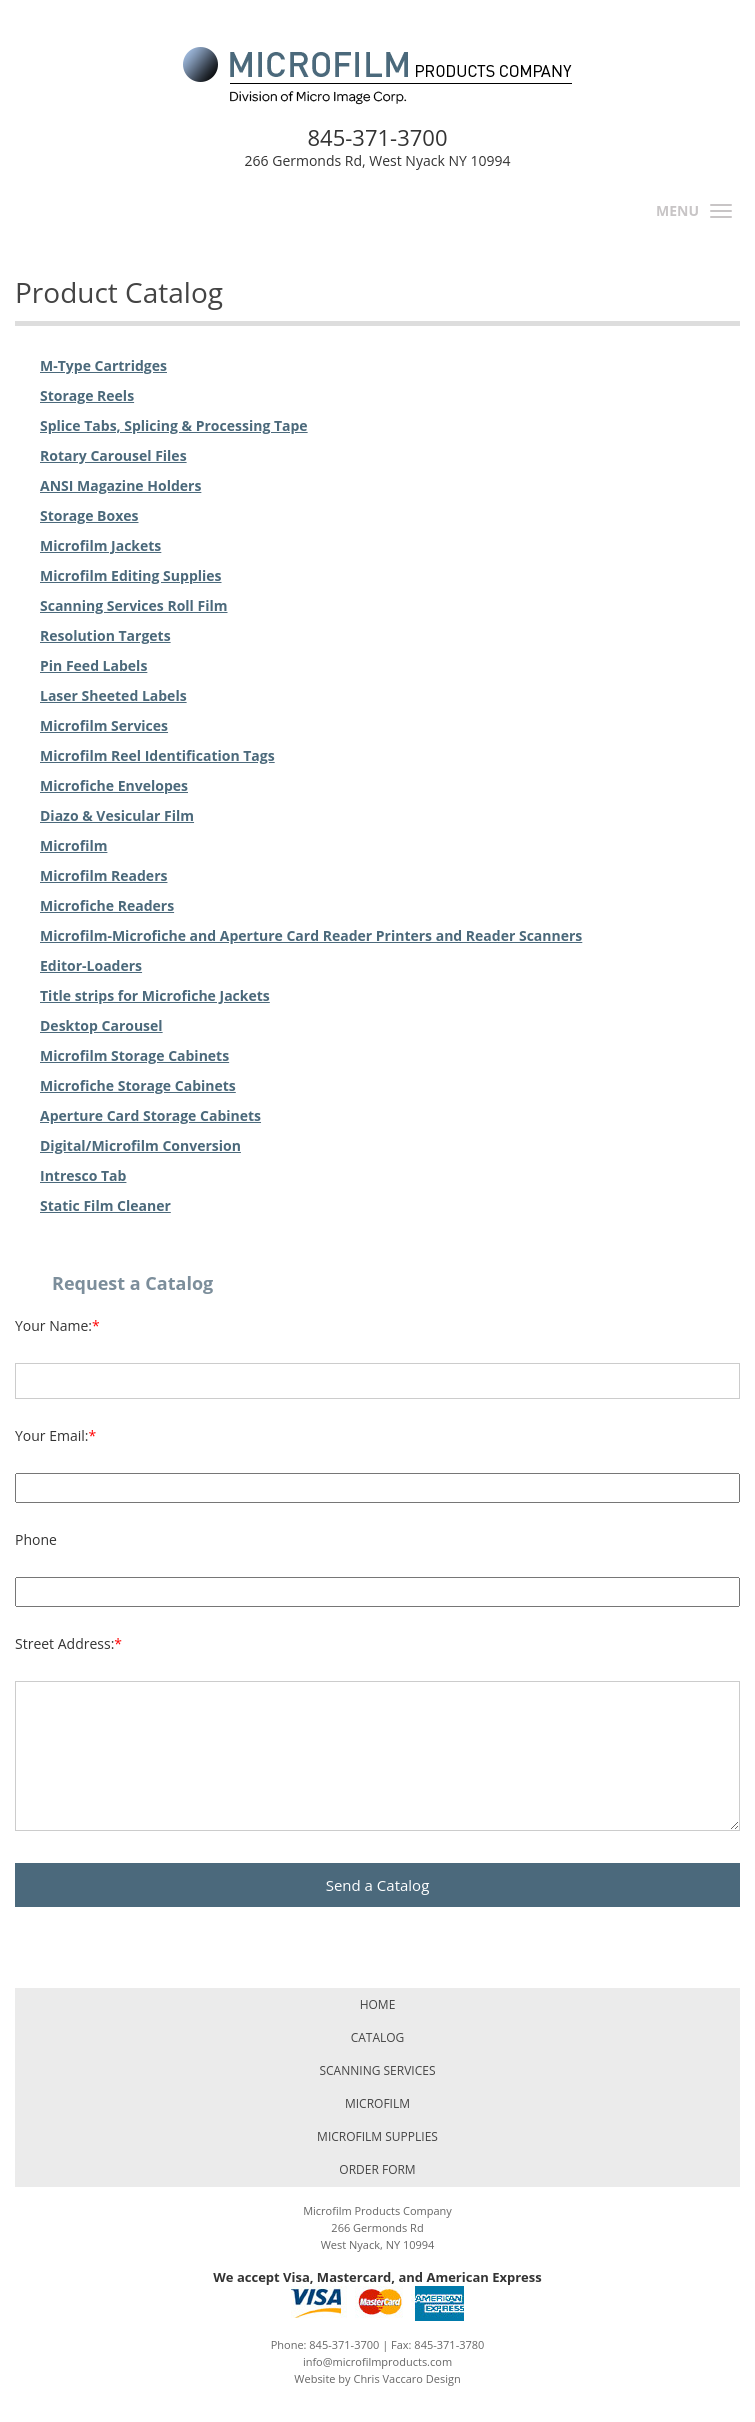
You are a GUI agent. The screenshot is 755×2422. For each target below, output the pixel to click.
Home (378, 2004)
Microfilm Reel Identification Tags (157, 755)
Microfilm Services (104, 725)
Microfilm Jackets (100, 545)
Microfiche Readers (107, 905)
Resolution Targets (105, 635)
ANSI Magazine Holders (120, 485)
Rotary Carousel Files (113, 455)
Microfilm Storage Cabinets (134, 1055)
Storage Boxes (89, 515)
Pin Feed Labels (93, 665)
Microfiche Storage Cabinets (138, 1085)
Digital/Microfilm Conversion (140, 1145)
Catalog (378, 2037)
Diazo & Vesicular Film (117, 815)
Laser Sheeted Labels (113, 695)
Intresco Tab (83, 1175)
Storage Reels (87, 395)
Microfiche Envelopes (114, 785)
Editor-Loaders (91, 965)
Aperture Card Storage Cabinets (150, 1115)
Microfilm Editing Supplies (131, 575)
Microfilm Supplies (377, 2136)
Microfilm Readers (103, 875)
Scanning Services (377, 2070)
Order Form (377, 2169)
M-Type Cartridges (103, 365)
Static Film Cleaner (105, 1205)
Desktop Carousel (101, 1025)
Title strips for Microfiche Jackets (155, 995)
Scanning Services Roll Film (134, 605)
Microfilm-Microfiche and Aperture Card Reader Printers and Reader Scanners (311, 935)
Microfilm (73, 845)
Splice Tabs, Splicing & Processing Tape (174, 425)
